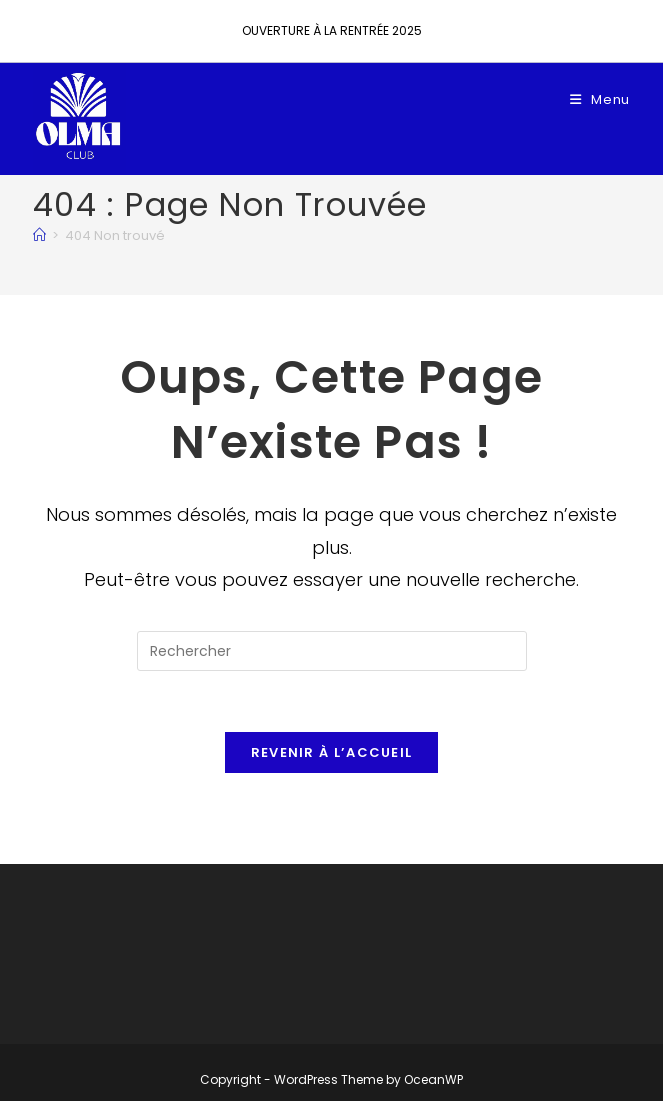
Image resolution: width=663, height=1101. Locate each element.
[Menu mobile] (600, 99)
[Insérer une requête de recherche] (332, 651)
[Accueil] (39, 235)
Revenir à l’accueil (332, 752)
